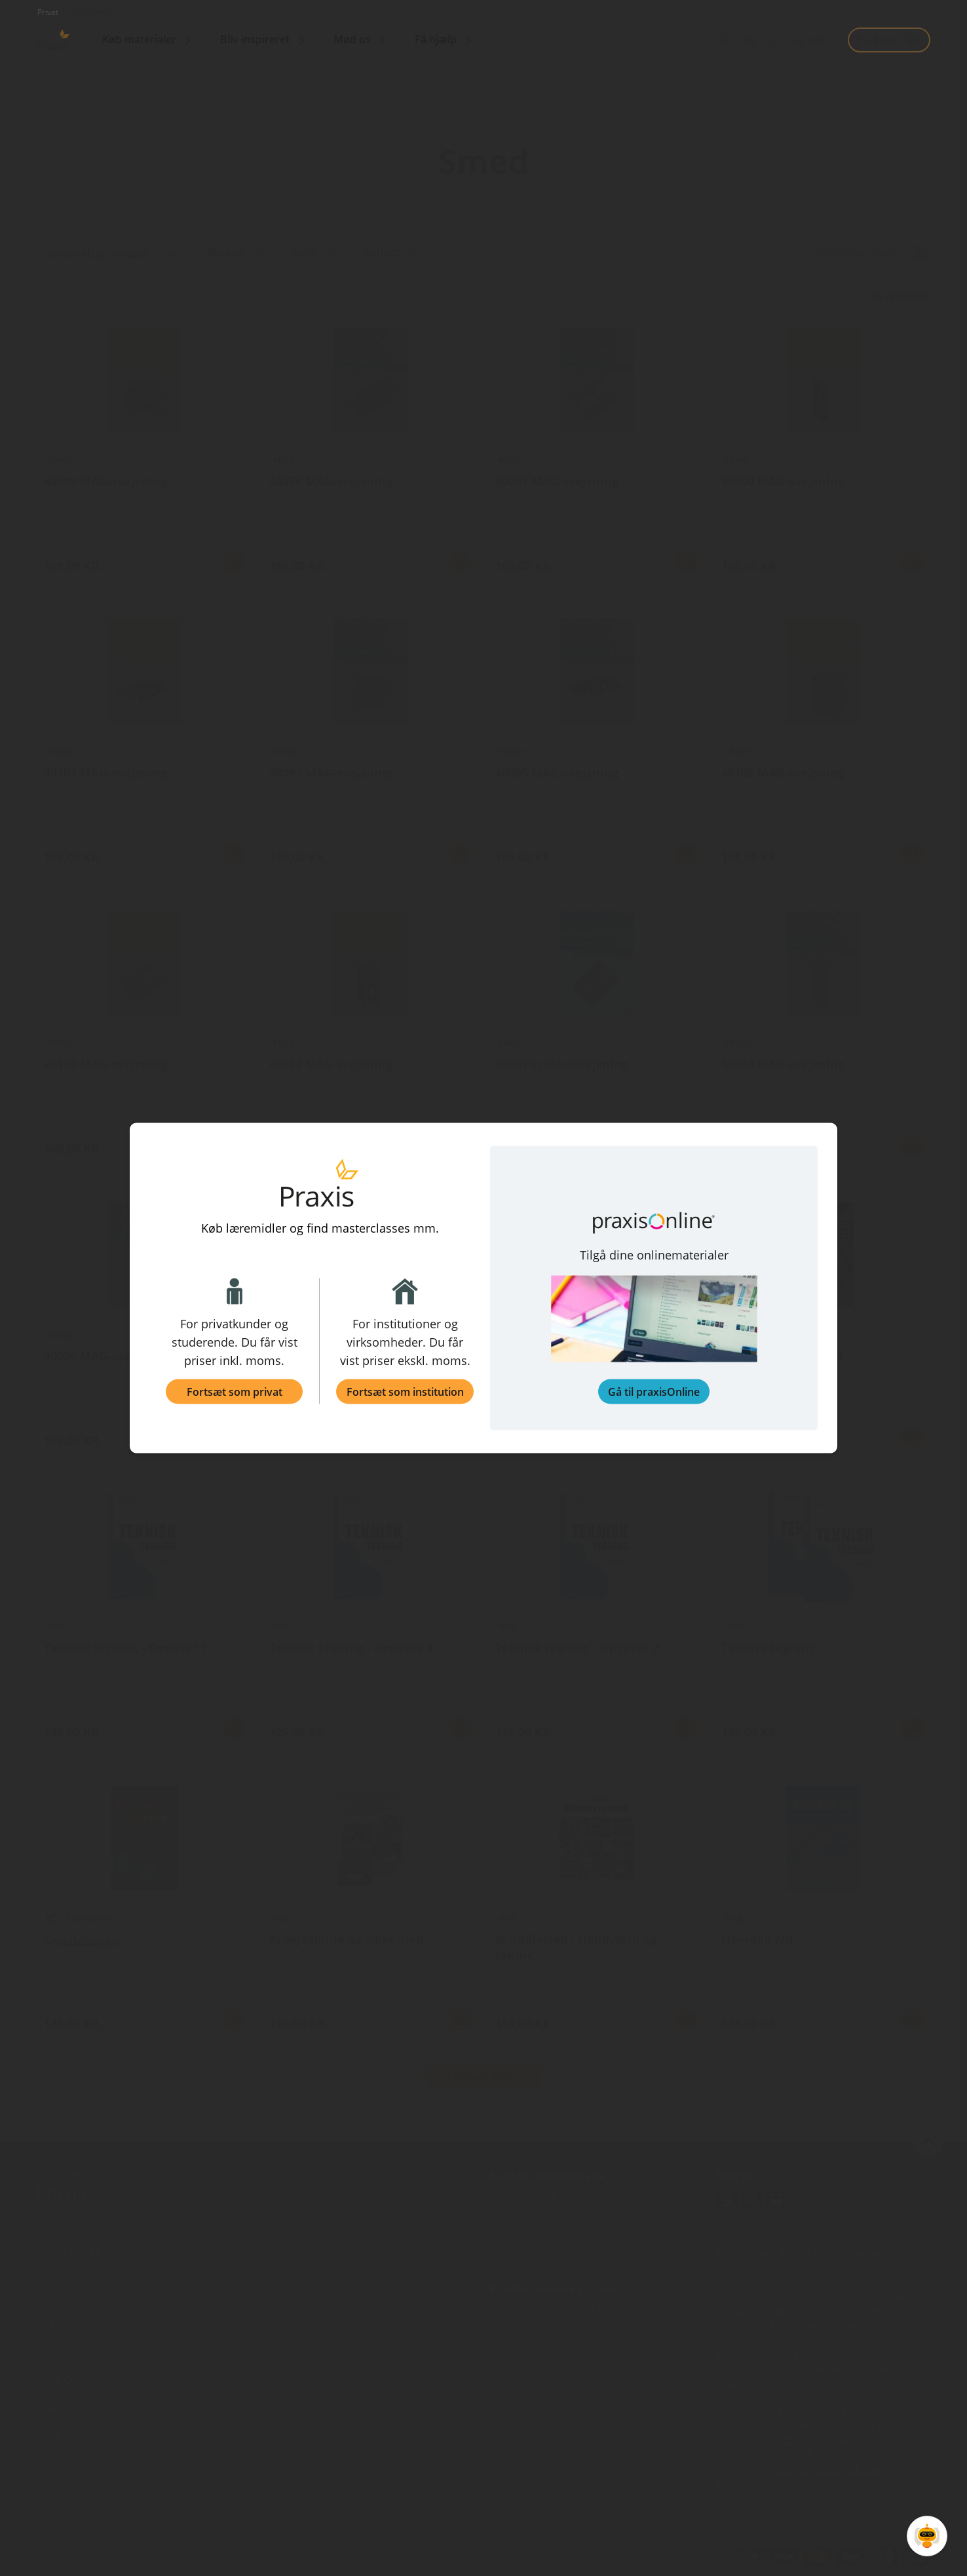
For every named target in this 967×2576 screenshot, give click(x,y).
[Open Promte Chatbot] (927, 2536)
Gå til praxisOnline (654, 1392)
